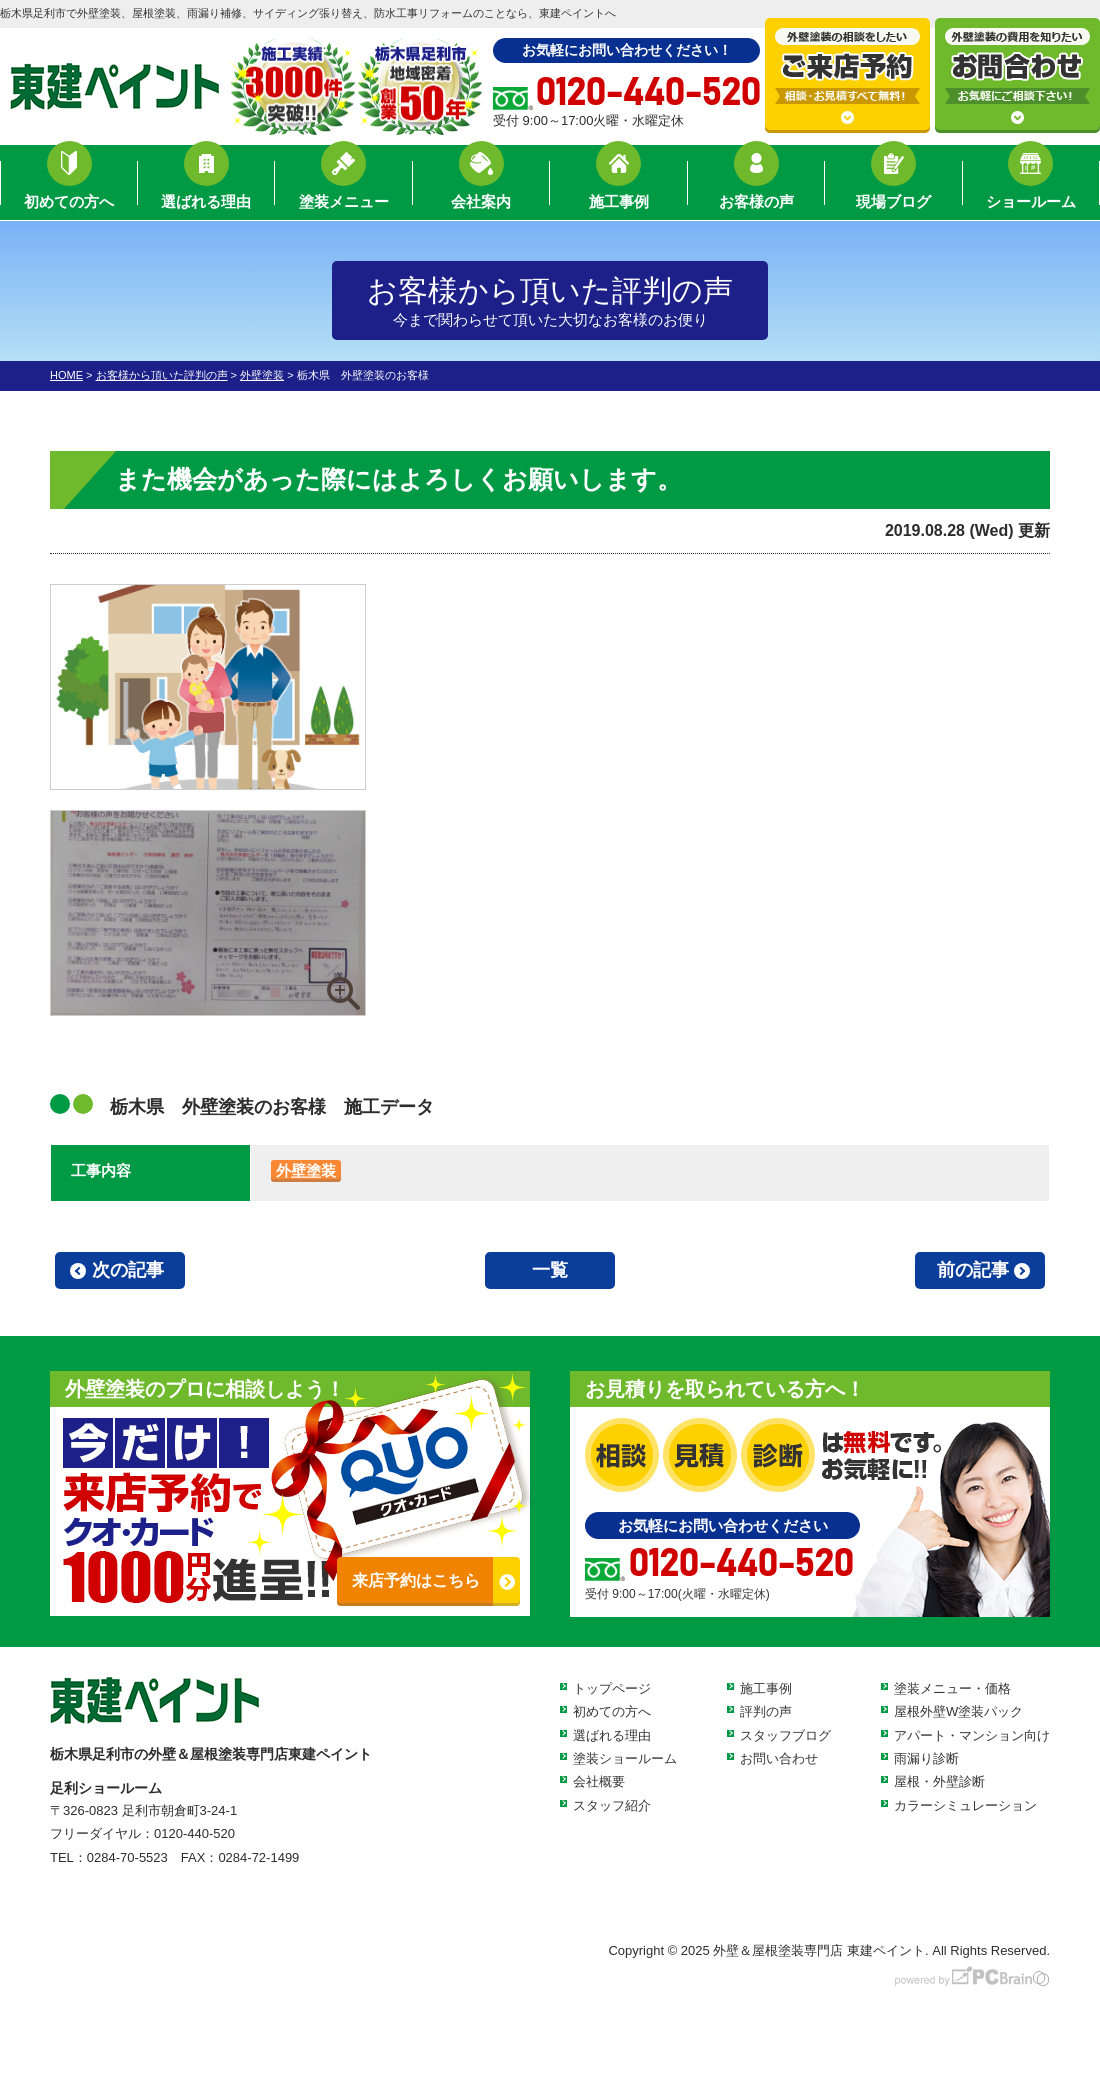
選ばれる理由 (206, 185)
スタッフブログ (785, 1735)
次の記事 (128, 1270)
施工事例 (619, 185)
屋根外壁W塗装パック (958, 1711)
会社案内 (481, 185)
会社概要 (599, 1781)
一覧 (550, 1270)
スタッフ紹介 (612, 1805)
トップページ (612, 1688)
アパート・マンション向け (972, 1735)
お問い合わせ (779, 1758)
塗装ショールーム (625, 1758)
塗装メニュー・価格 (952, 1688)
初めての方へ (69, 185)
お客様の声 (756, 185)
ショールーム (1031, 185)
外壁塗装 (306, 1170)
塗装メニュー (344, 185)
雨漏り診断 (926, 1758)
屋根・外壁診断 (939, 1781)
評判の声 (766, 1711)
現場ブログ (893, 185)
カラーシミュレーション (965, 1805)
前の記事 (973, 1270)
